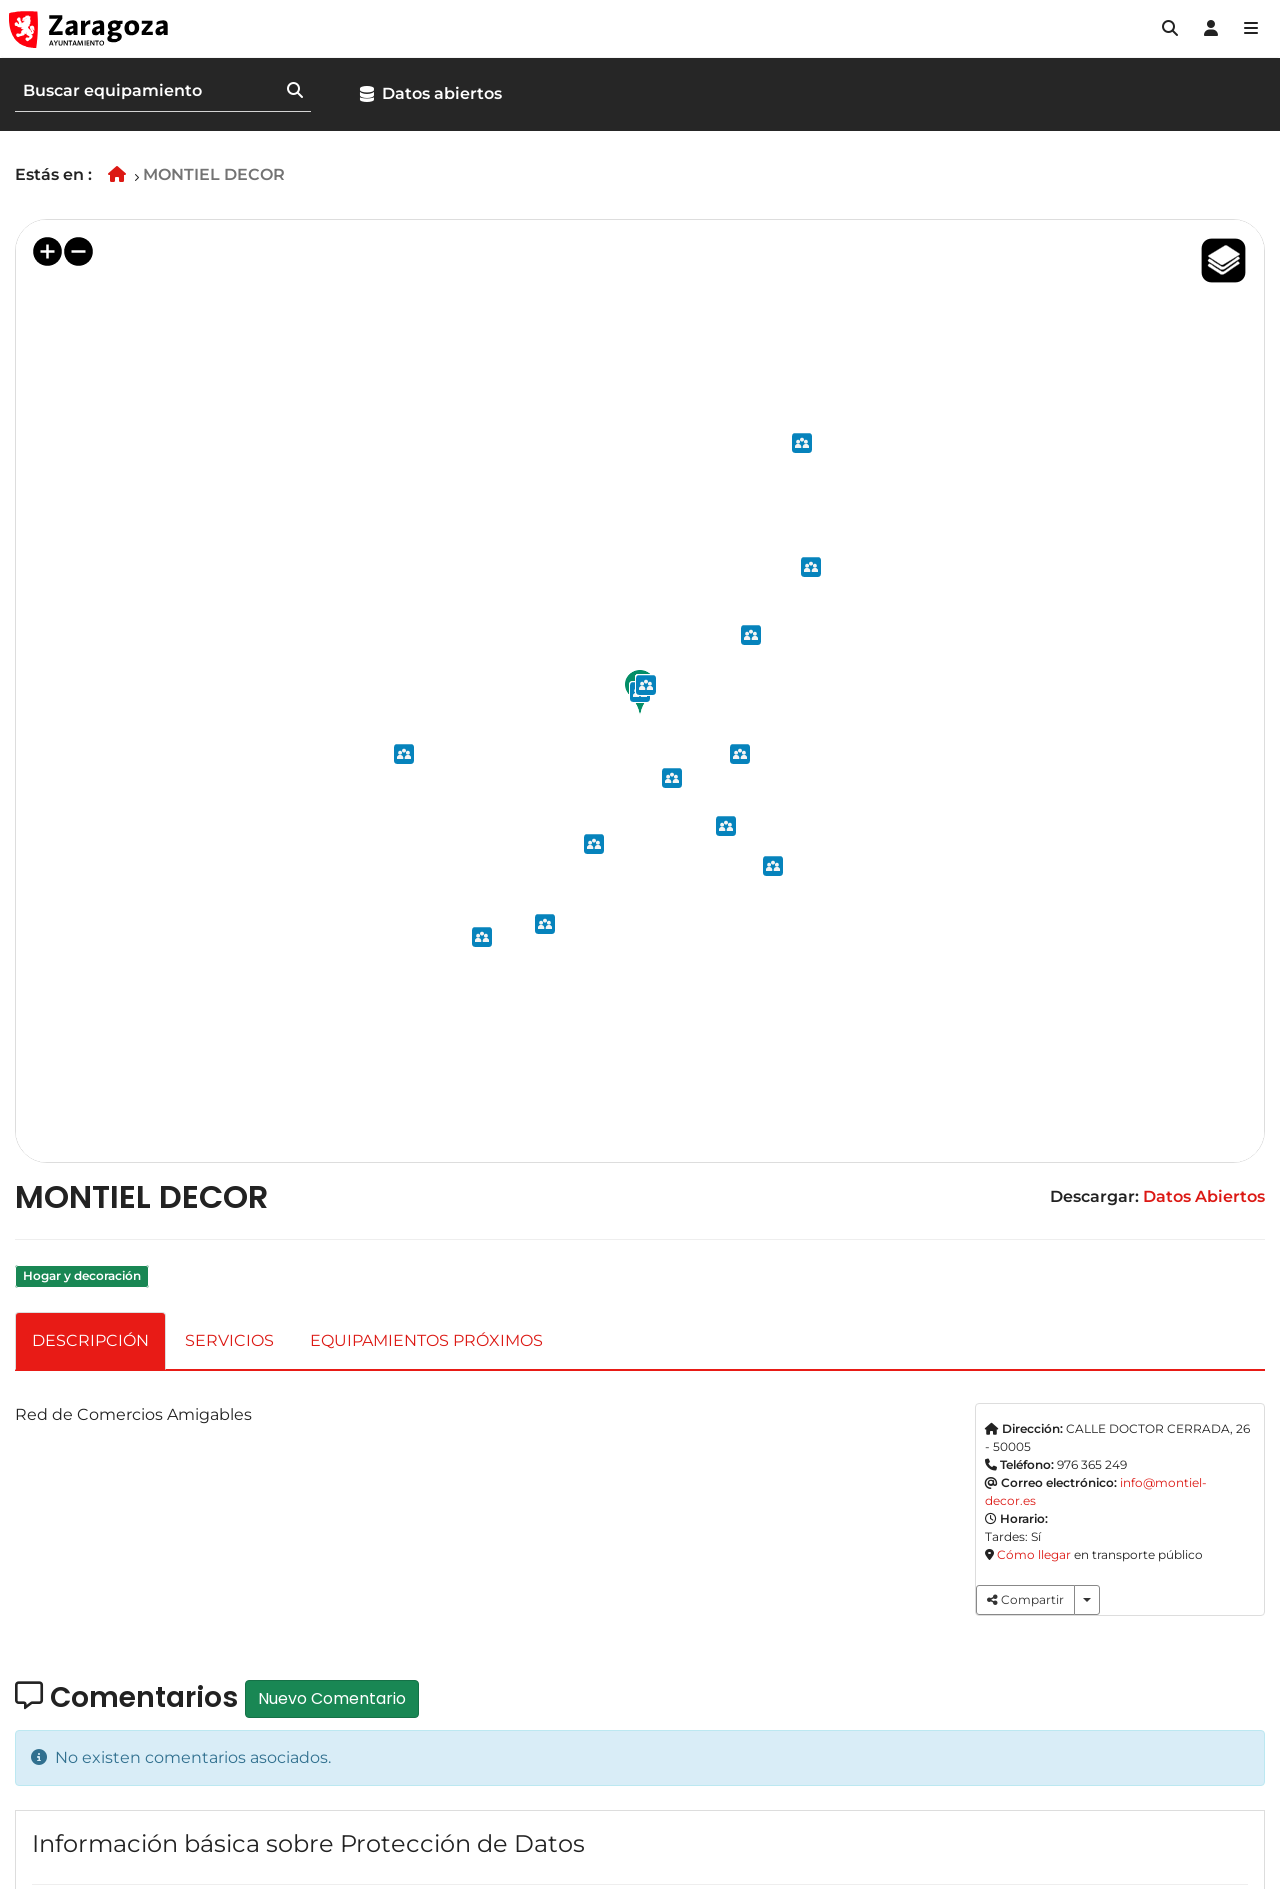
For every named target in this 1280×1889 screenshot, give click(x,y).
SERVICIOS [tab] (229, 1340)
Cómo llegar (1034, 1554)
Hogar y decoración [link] (82, 1276)
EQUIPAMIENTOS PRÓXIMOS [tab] (426, 1340)
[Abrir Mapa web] (1251, 29)
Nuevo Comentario (332, 1698)
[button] (1170, 29)
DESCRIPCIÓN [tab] (90, 1340)
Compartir (1025, 1599)
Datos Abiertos (1204, 1196)
